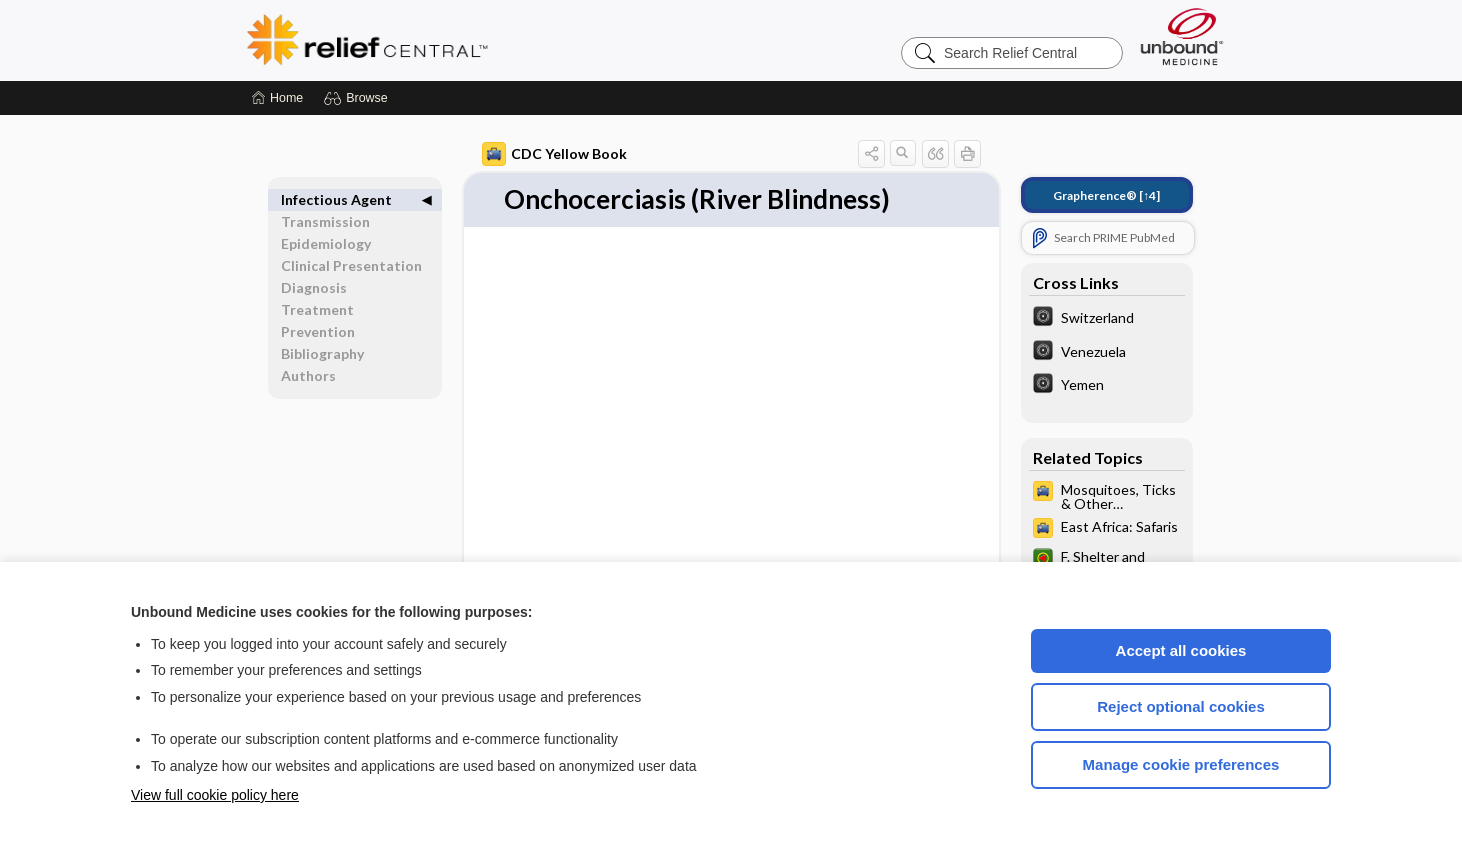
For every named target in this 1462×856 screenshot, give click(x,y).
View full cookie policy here (215, 795)
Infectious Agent (336, 199)
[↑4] (1106, 195)
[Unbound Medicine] (1182, 36)
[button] (358, 98)
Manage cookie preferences (1181, 764)
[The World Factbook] (1107, 319)
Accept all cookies (1181, 650)
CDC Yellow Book (554, 154)
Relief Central (491, 40)
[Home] (277, 98)
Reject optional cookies (1181, 706)
